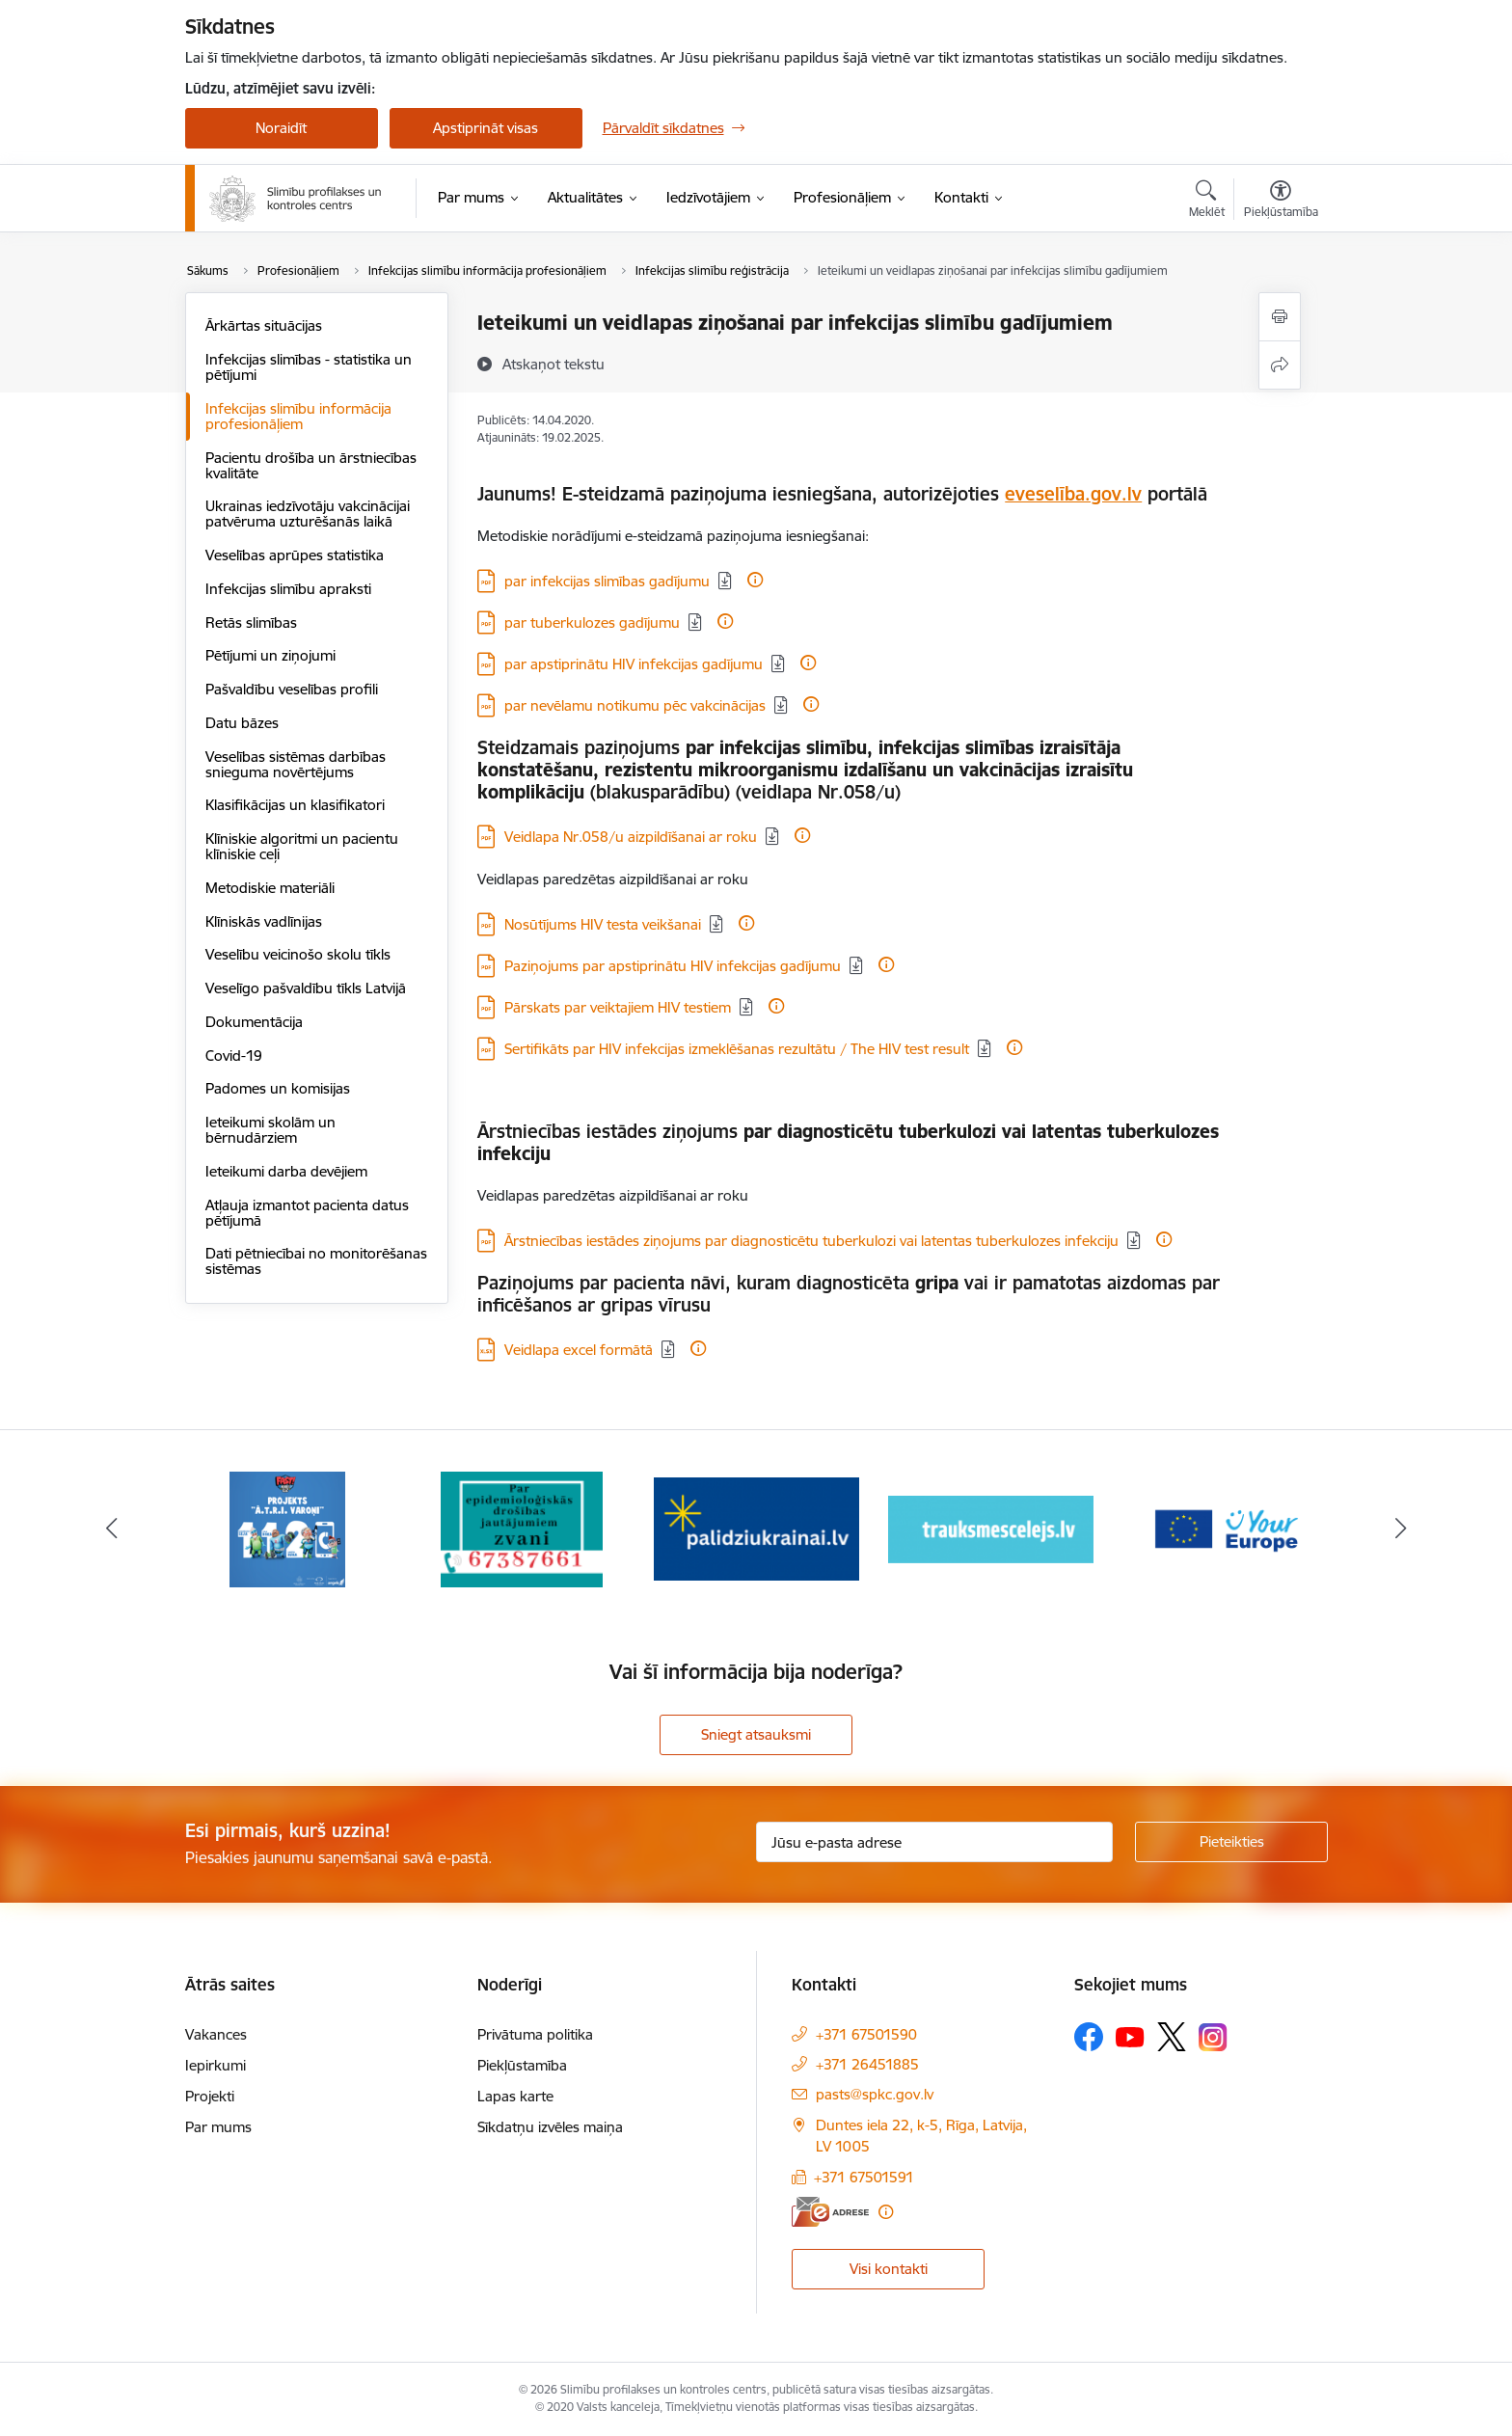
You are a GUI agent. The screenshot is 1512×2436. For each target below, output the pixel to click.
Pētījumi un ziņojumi (270, 655)
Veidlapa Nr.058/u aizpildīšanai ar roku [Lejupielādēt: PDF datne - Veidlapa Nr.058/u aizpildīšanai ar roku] (630, 836)
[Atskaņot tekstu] (553, 363)
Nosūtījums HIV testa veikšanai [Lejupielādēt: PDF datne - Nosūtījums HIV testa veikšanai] (602, 924)
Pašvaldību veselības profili (291, 689)
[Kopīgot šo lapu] (1279, 365)
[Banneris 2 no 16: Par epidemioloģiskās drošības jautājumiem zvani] (522, 1528)
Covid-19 (233, 1055)
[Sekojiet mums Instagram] (1213, 2037)
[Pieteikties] (1231, 1842)
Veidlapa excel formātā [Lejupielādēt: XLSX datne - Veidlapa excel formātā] (578, 1349)
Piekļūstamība (522, 2065)
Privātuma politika (535, 2034)
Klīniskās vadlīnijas (263, 921)
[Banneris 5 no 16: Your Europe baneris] (1225, 1528)
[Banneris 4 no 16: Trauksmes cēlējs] (991, 1528)
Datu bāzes (242, 723)
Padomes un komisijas (277, 1088)
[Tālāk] (1401, 1529)
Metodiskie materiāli (270, 888)
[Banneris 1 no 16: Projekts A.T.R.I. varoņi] (287, 1528)
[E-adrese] (830, 2212)
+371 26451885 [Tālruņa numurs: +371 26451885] (867, 2064)
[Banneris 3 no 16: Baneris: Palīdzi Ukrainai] (756, 1528)
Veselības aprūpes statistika (294, 555)
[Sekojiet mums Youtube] (1130, 2035)
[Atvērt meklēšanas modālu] (1206, 201)
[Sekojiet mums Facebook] (1088, 2036)
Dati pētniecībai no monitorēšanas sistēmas (316, 1261)
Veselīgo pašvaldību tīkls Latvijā (305, 988)
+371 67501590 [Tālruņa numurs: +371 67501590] (866, 2034)
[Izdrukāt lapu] (1279, 316)
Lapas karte (515, 2096)
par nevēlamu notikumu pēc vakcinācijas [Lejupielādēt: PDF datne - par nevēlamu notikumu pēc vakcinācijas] (635, 705)
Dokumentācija (254, 1022)
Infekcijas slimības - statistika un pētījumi (308, 367)
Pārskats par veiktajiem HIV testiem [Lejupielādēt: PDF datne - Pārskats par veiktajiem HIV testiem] (617, 1007)
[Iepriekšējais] (112, 1529)
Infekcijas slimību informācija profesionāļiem (298, 416)
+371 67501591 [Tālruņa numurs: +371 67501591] (864, 2177)
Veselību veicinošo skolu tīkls (298, 954)
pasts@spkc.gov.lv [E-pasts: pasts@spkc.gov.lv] (874, 2094)
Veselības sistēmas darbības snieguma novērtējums (295, 764)
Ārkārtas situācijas (263, 325)
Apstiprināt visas (485, 128)
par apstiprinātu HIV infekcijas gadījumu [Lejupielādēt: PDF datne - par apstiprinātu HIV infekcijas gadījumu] (633, 664)
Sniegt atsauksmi (756, 1734)
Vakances (216, 2034)
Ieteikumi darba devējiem (286, 1171)
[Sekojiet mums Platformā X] (1171, 2036)
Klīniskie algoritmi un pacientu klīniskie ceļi (301, 846)
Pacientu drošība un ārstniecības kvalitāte (311, 465)
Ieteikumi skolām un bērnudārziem (270, 1130)
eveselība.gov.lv (1073, 493)
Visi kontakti (889, 2269)
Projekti (209, 2096)
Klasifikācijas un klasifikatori (295, 805)
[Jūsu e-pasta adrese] (934, 1842)
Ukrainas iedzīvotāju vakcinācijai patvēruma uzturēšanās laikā (307, 513)
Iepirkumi (215, 2065)
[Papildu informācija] (755, 579)
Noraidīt (281, 128)
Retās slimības (251, 622)
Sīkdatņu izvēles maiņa (550, 2127)
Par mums (218, 2127)
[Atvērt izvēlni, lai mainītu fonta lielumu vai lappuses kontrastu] (1281, 201)
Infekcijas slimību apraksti (288, 589)
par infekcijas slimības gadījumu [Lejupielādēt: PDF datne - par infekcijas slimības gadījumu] (607, 581)
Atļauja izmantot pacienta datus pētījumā (307, 1213)
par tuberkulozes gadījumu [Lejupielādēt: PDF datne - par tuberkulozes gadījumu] (592, 622)
